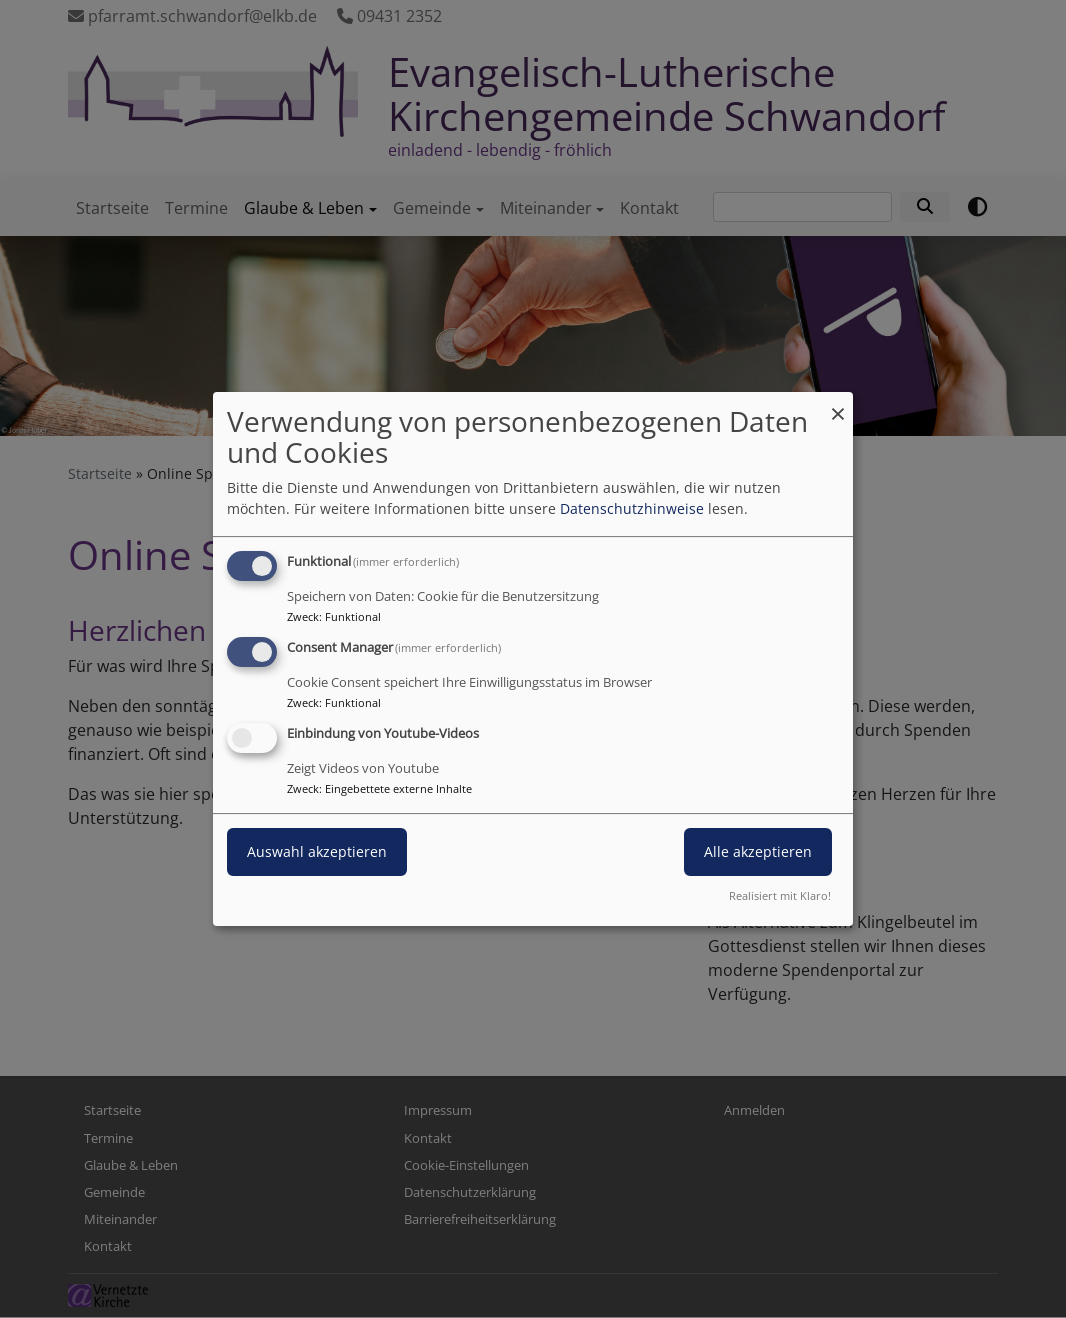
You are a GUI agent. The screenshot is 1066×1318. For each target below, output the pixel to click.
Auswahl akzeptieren (317, 851)
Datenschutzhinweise (632, 508)
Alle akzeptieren (758, 851)
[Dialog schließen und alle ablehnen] (838, 404)
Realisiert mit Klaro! (780, 895)
